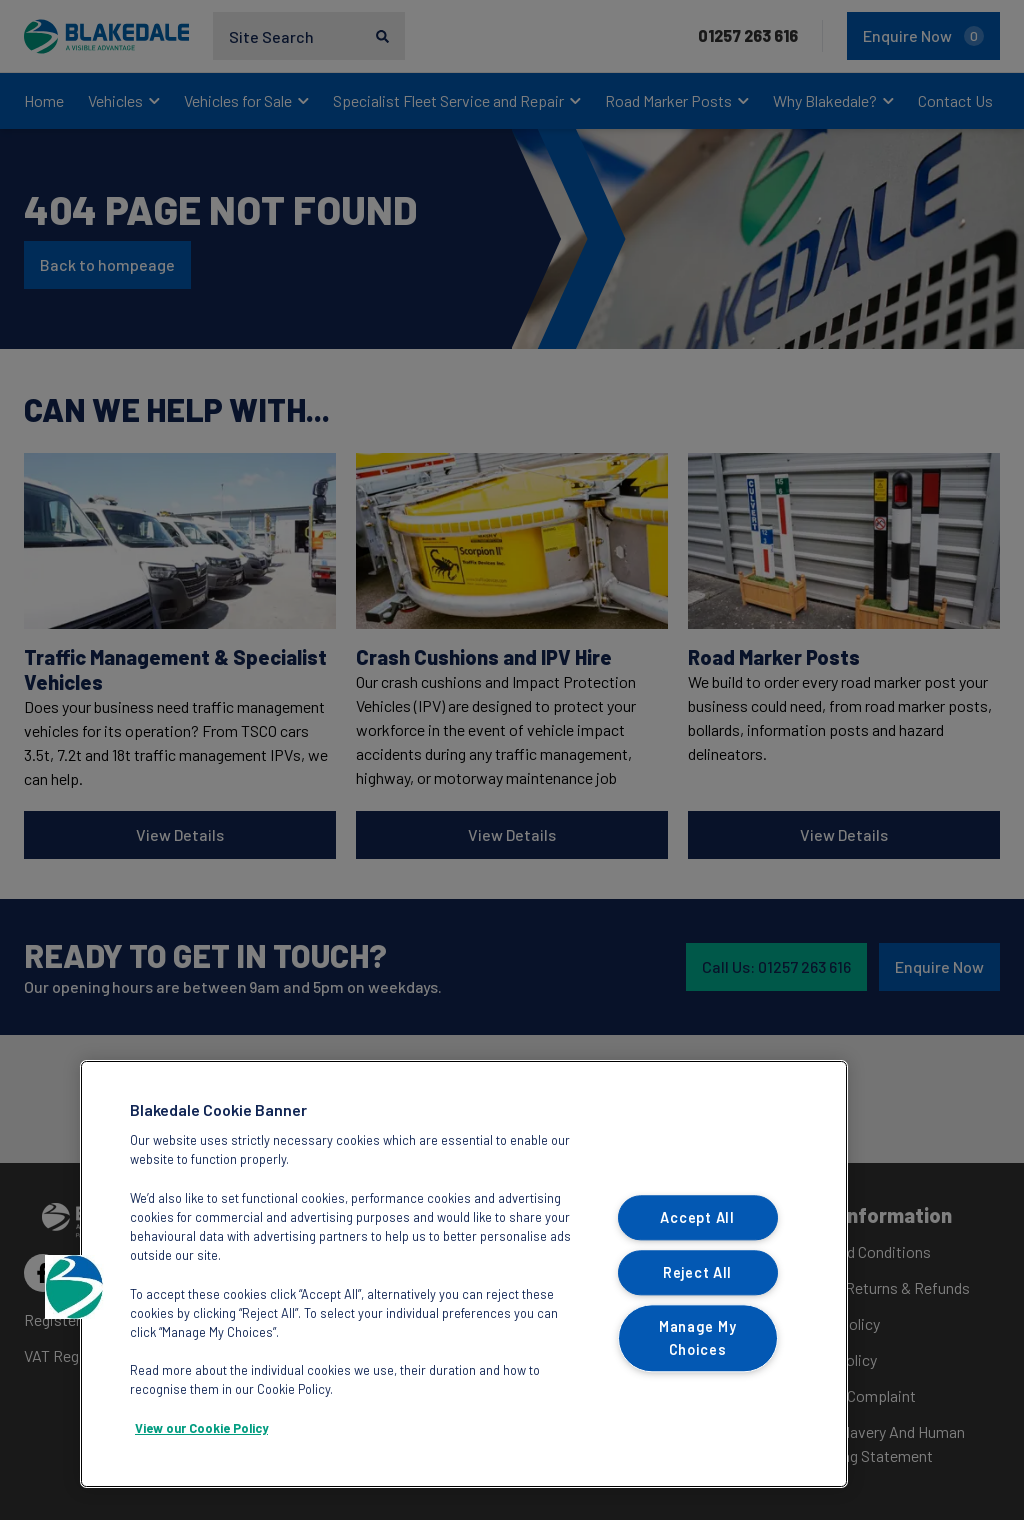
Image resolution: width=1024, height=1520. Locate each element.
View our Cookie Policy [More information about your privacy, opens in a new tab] (201, 1428)
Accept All (697, 1217)
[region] (464, 1274)
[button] (77, 1287)
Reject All (697, 1272)
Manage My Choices (697, 1339)
